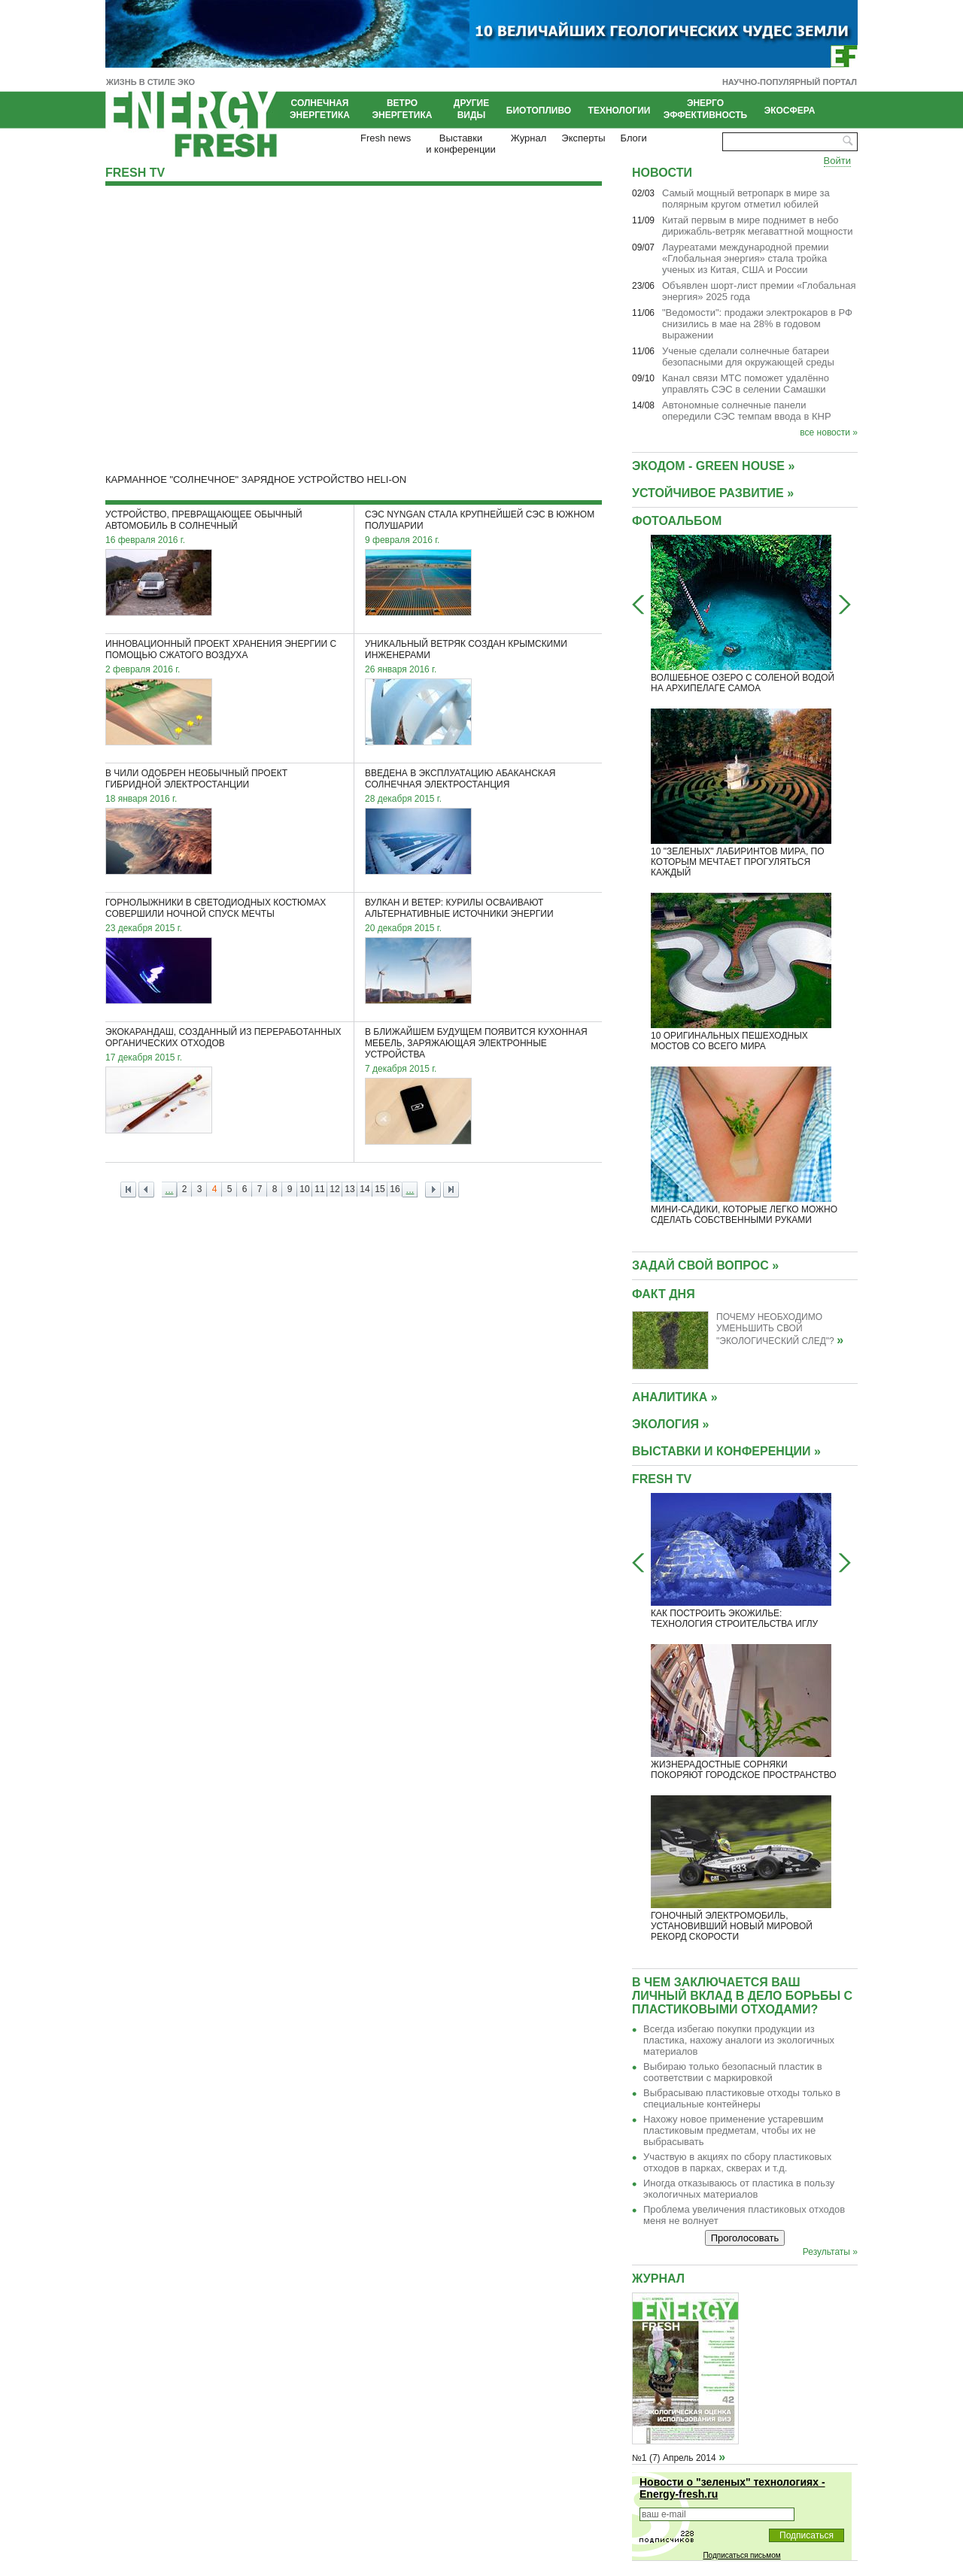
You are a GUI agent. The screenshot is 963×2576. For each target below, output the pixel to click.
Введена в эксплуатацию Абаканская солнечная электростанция (460, 779)
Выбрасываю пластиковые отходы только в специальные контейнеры (741, 2098)
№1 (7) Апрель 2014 (674, 2458)
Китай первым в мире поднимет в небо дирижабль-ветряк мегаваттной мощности (757, 225)
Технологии (619, 110)
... (170, 1189)
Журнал (528, 138)
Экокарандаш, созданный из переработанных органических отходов (223, 1037)
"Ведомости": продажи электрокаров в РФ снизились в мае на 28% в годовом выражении (757, 324)
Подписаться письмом (741, 2555)
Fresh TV (135, 172)
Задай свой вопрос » (705, 1265)
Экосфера (790, 110)
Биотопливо (538, 110)
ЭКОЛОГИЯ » (670, 1424)
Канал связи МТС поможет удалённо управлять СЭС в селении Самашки (745, 383)
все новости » (829, 432)
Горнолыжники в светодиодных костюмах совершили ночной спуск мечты (215, 908)
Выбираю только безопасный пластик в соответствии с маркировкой (732, 2072)
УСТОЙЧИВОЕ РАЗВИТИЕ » (713, 493)
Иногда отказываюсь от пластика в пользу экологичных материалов (738, 2188)
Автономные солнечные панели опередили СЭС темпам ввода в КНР (746, 410)
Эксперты (583, 138)
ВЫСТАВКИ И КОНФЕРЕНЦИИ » (726, 1451)
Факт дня (663, 1294)
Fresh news (385, 138)
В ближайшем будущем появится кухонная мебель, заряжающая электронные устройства (476, 1043)
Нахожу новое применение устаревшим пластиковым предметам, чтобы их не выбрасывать (733, 2130)
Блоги (634, 138)
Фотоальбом (676, 520)
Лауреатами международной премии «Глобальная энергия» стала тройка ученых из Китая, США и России (745, 258)
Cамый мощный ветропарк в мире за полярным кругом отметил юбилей (746, 198)
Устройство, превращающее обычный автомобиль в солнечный (203, 520)
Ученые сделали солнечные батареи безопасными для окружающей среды (748, 356)
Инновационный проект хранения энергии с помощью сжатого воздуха (220, 649)
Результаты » (830, 2252)
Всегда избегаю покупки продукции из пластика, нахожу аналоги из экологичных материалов (738, 2040)
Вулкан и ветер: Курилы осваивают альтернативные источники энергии (459, 908)
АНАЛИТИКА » (675, 1397)
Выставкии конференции (461, 143)
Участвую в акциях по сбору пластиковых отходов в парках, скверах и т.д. (737, 2162)
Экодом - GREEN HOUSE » (713, 466)
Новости (662, 172)
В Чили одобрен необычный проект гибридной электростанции (196, 779)
